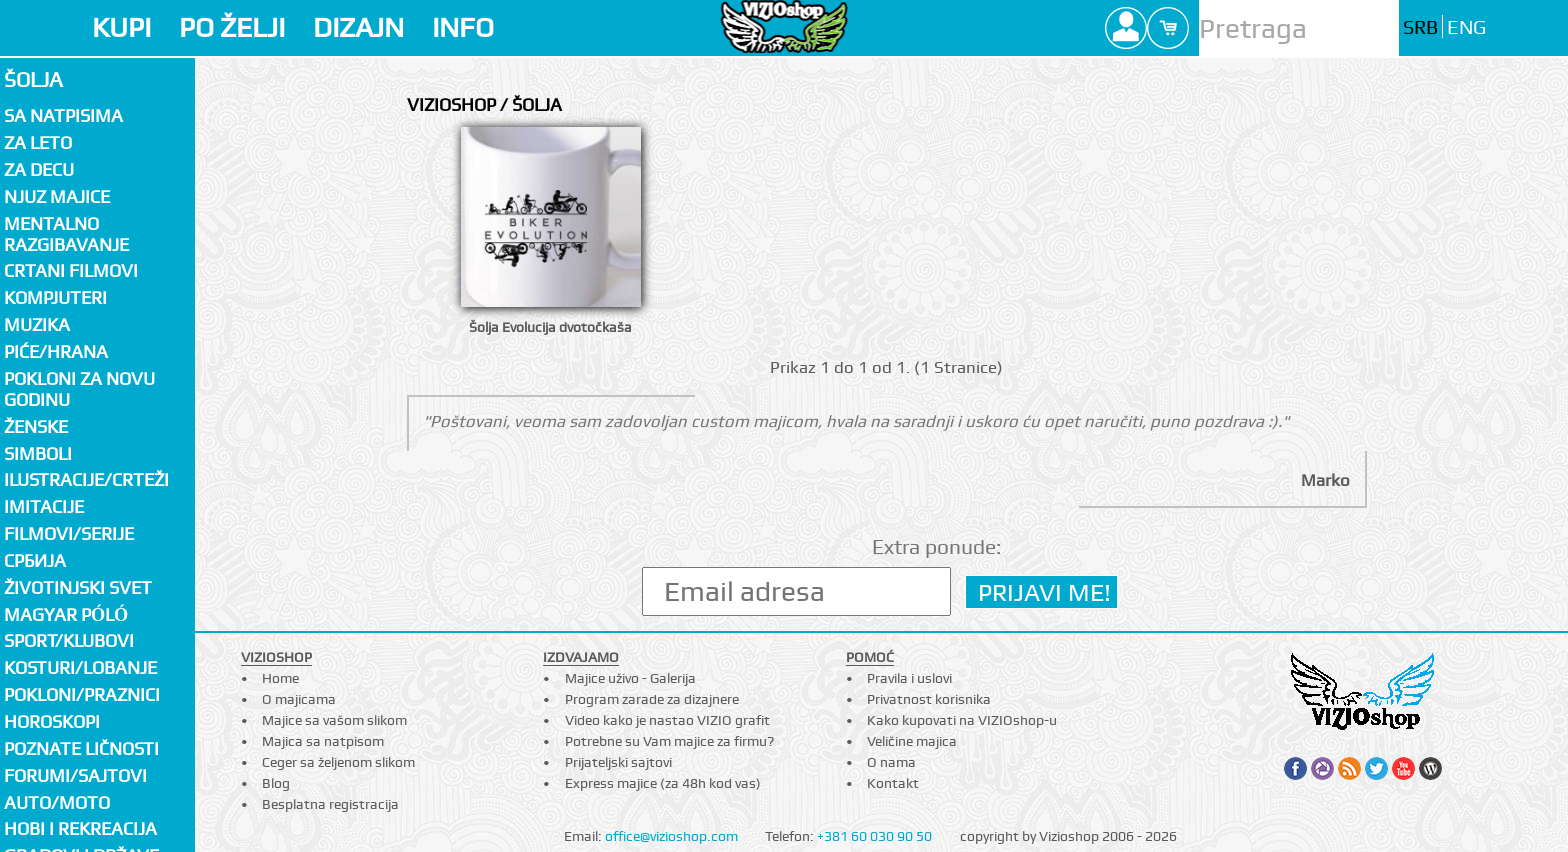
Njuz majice (57, 196)
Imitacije (44, 506)
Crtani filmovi (71, 270)
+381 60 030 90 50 (874, 836)
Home (280, 678)
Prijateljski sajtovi (618, 762)
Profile (1126, 28)
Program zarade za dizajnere (652, 699)
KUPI (121, 27)
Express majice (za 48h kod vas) (663, 783)
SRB (1420, 27)
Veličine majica (912, 741)
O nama (891, 762)
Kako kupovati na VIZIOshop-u (962, 720)
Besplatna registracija (330, 804)
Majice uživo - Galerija (630, 678)
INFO (463, 27)
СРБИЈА (35, 560)
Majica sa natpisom (323, 741)
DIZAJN (358, 27)
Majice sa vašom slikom (334, 720)
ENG (1466, 27)
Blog (276, 783)
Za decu (39, 169)
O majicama (299, 699)
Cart (1168, 28)
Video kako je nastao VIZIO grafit (667, 720)
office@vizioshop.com (671, 836)
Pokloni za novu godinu (79, 389)
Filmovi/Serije (69, 533)
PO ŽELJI (232, 27)
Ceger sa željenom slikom (338, 762)
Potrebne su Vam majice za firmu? (669, 741)
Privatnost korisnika (929, 699)
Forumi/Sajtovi (75, 775)
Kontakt (893, 783)
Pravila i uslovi (909, 678)
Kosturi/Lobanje (80, 667)
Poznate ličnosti (81, 748)
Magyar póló (66, 614)
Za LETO (38, 142)
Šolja (33, 79)
